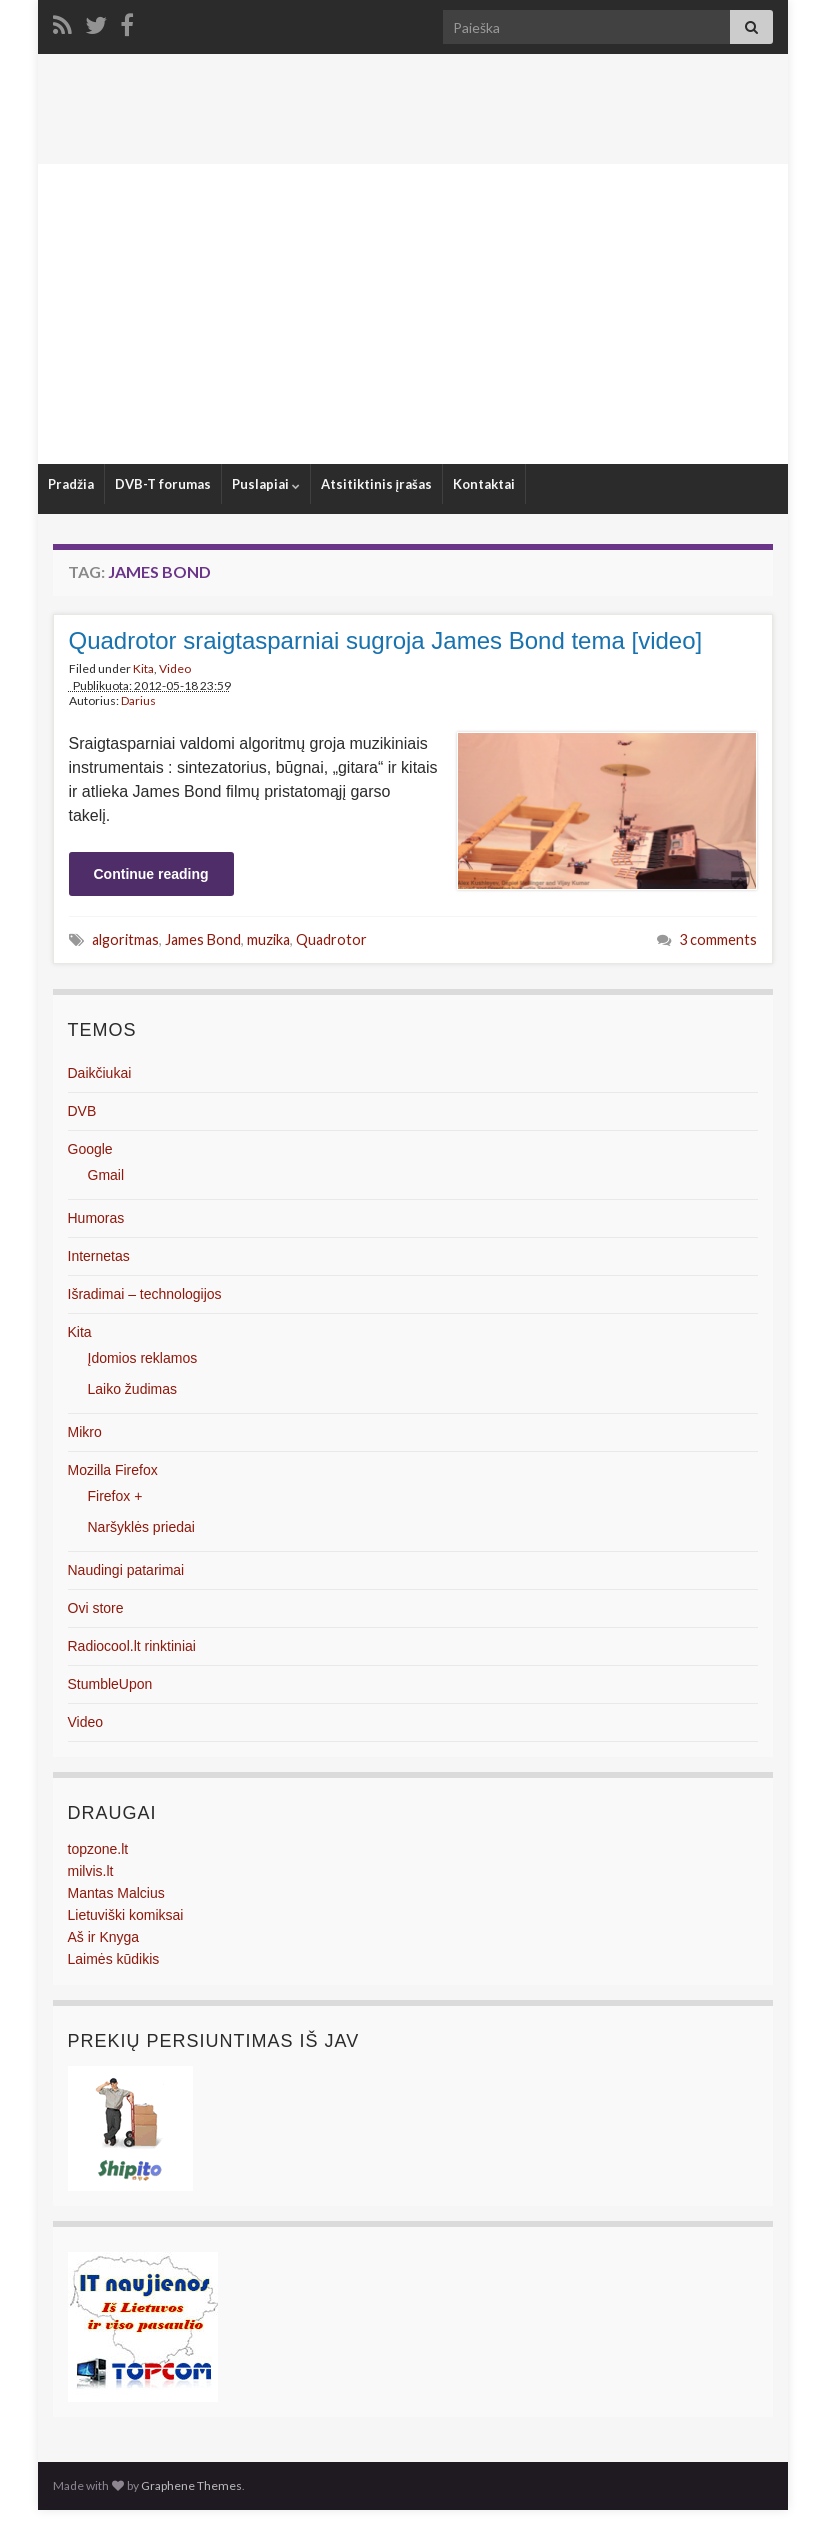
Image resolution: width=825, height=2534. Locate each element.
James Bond (203, 939)
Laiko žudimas (133, 1389)
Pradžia (71, 484)
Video (175, 668)
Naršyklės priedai (141, 1527)
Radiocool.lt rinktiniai (132, 1646)
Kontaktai (484, 484)
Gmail (106, 1175)
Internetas (99, 1256)
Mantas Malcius (116, 1893)
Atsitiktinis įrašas (377, 484)
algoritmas (125, 939)
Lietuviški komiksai (126, 1915)
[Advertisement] (413, 314)
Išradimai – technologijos (145, 1294)
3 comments (718, 939)
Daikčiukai (100, 1073)
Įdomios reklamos (143, 1358)
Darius (138, 700)
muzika (268, 939)
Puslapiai (266, 484)
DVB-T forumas (163, 484)
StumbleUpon (110, 1684)
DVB (82, 1111)
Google (90, 1149)
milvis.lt (91, 1871)
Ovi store (96, 1608)
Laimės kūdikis (114, 1959)
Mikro (85, 1432)
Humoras (96, 1218)
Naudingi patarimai (126, 1570)
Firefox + (115, 1496)
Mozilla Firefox (113, 1470)
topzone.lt (98, 1849)
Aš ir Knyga (104, 1937)
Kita (143, 668)
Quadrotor (331, 939)
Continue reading (151, 874)
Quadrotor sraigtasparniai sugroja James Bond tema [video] (386, 640)
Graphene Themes (191, 2485)
